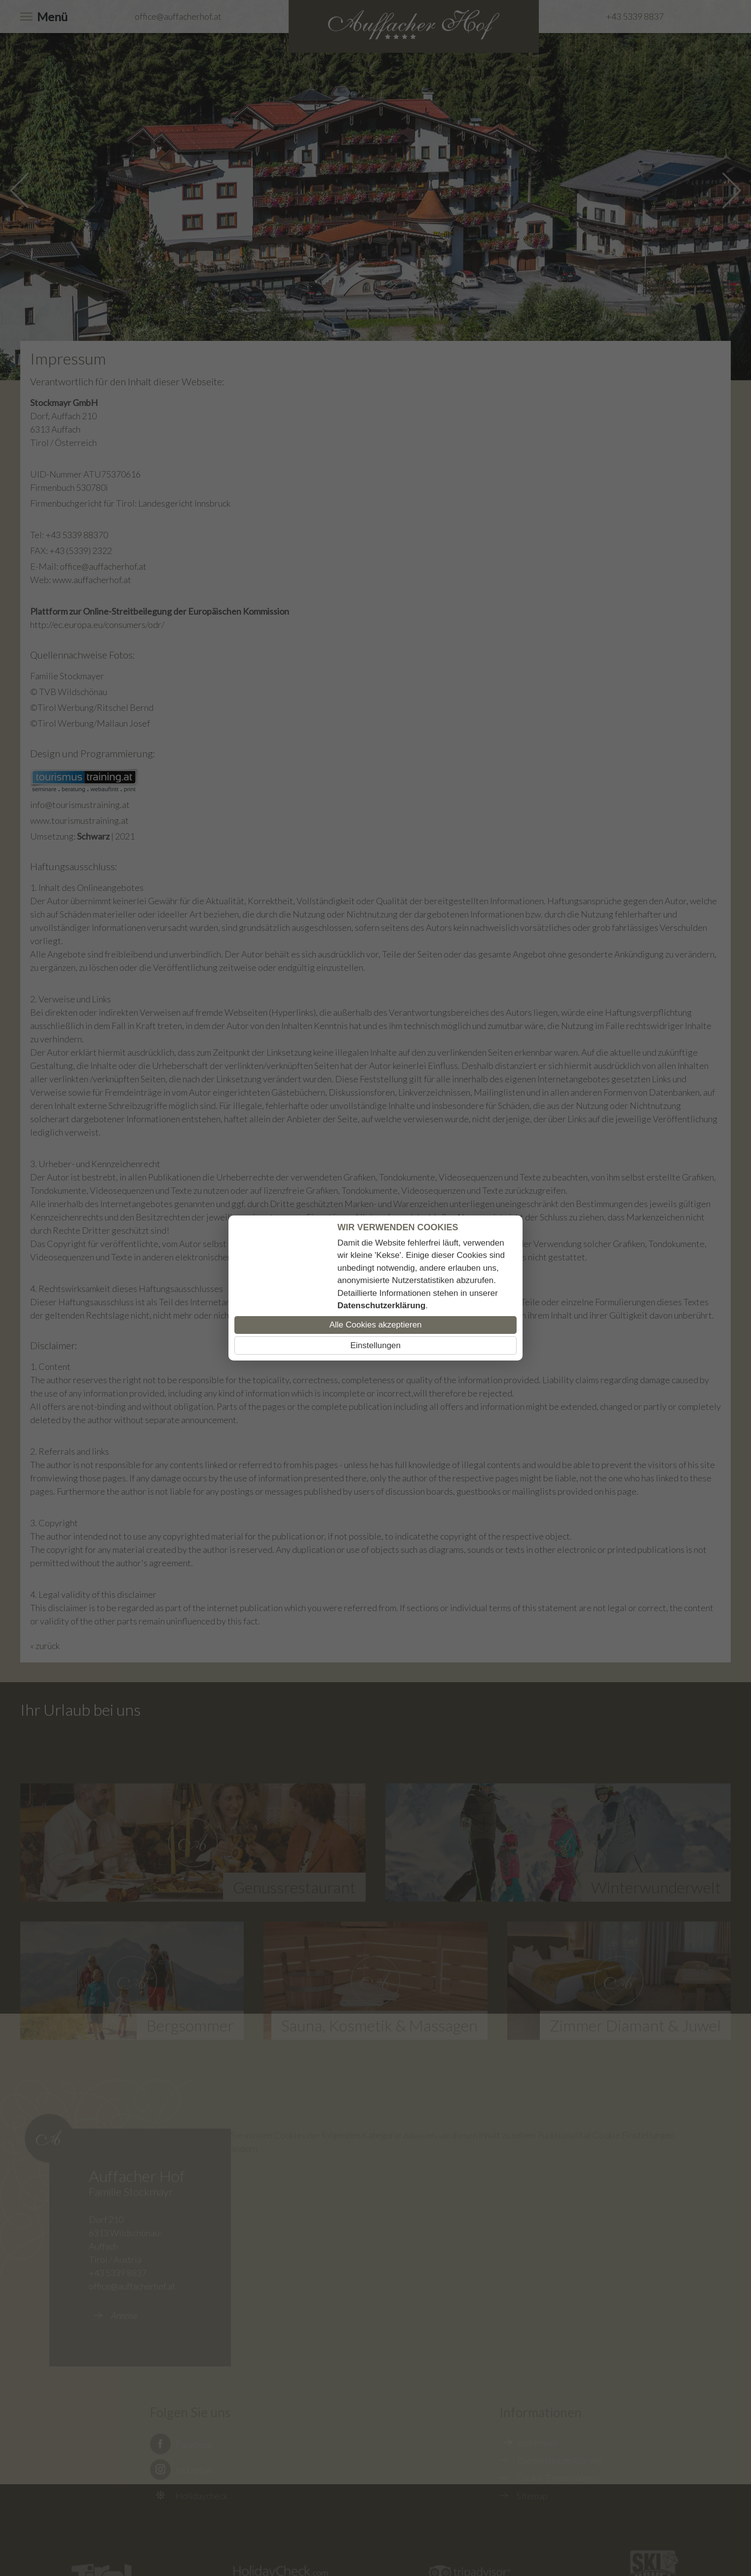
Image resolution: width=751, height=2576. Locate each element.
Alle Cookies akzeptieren (375, 1324)
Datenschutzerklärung (382, 1305)
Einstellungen (375, 1345)
